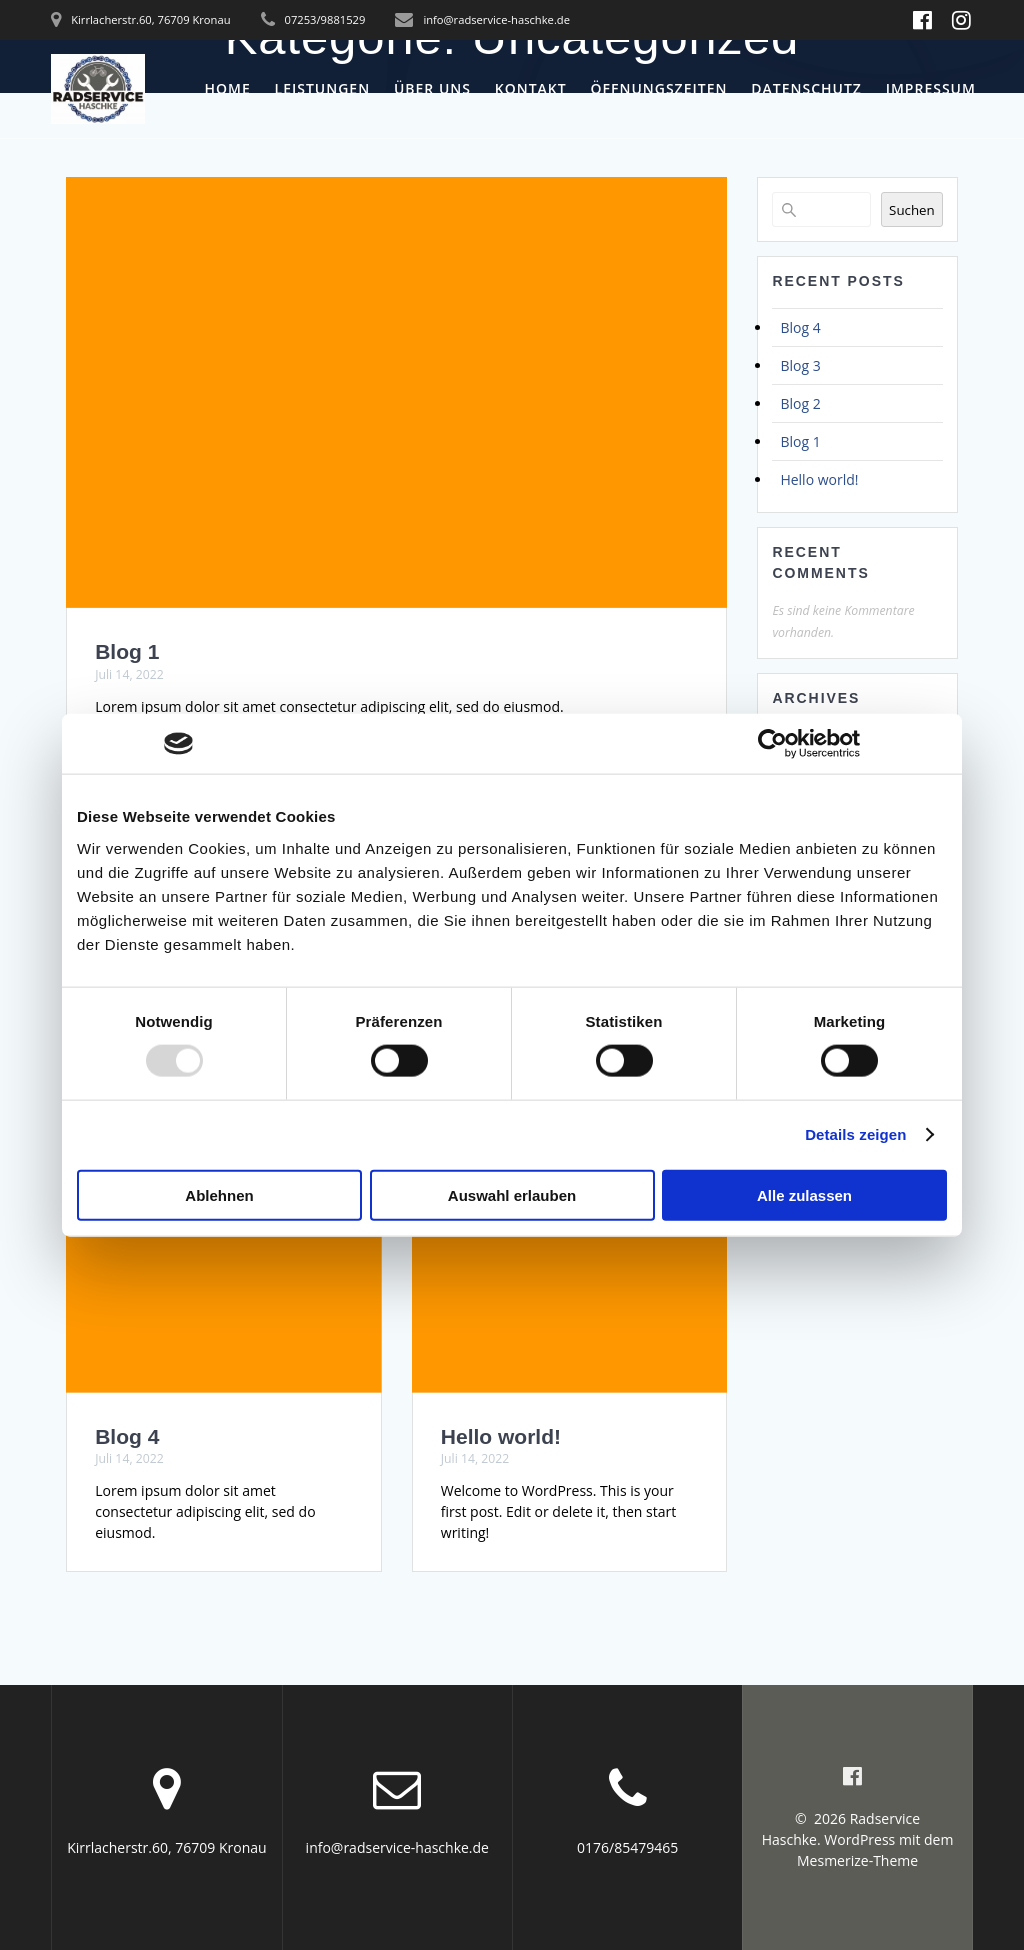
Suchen (912, 210)
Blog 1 (127, 651)
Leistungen (323, 88)
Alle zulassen (804, 1194)
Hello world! (501, 1436)
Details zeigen (855, 1134)
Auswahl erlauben (512, 1194)
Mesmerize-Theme (857, 1860)
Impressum (931, 88)
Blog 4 (127, 1436)
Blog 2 (800, 403)
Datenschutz (806, 88)
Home (227, 88)
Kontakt (531, 88)
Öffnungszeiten (659, 88)
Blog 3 (800, 365)
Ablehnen (219, 1194)
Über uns (432, 88)
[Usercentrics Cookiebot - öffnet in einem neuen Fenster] (772, 744)
